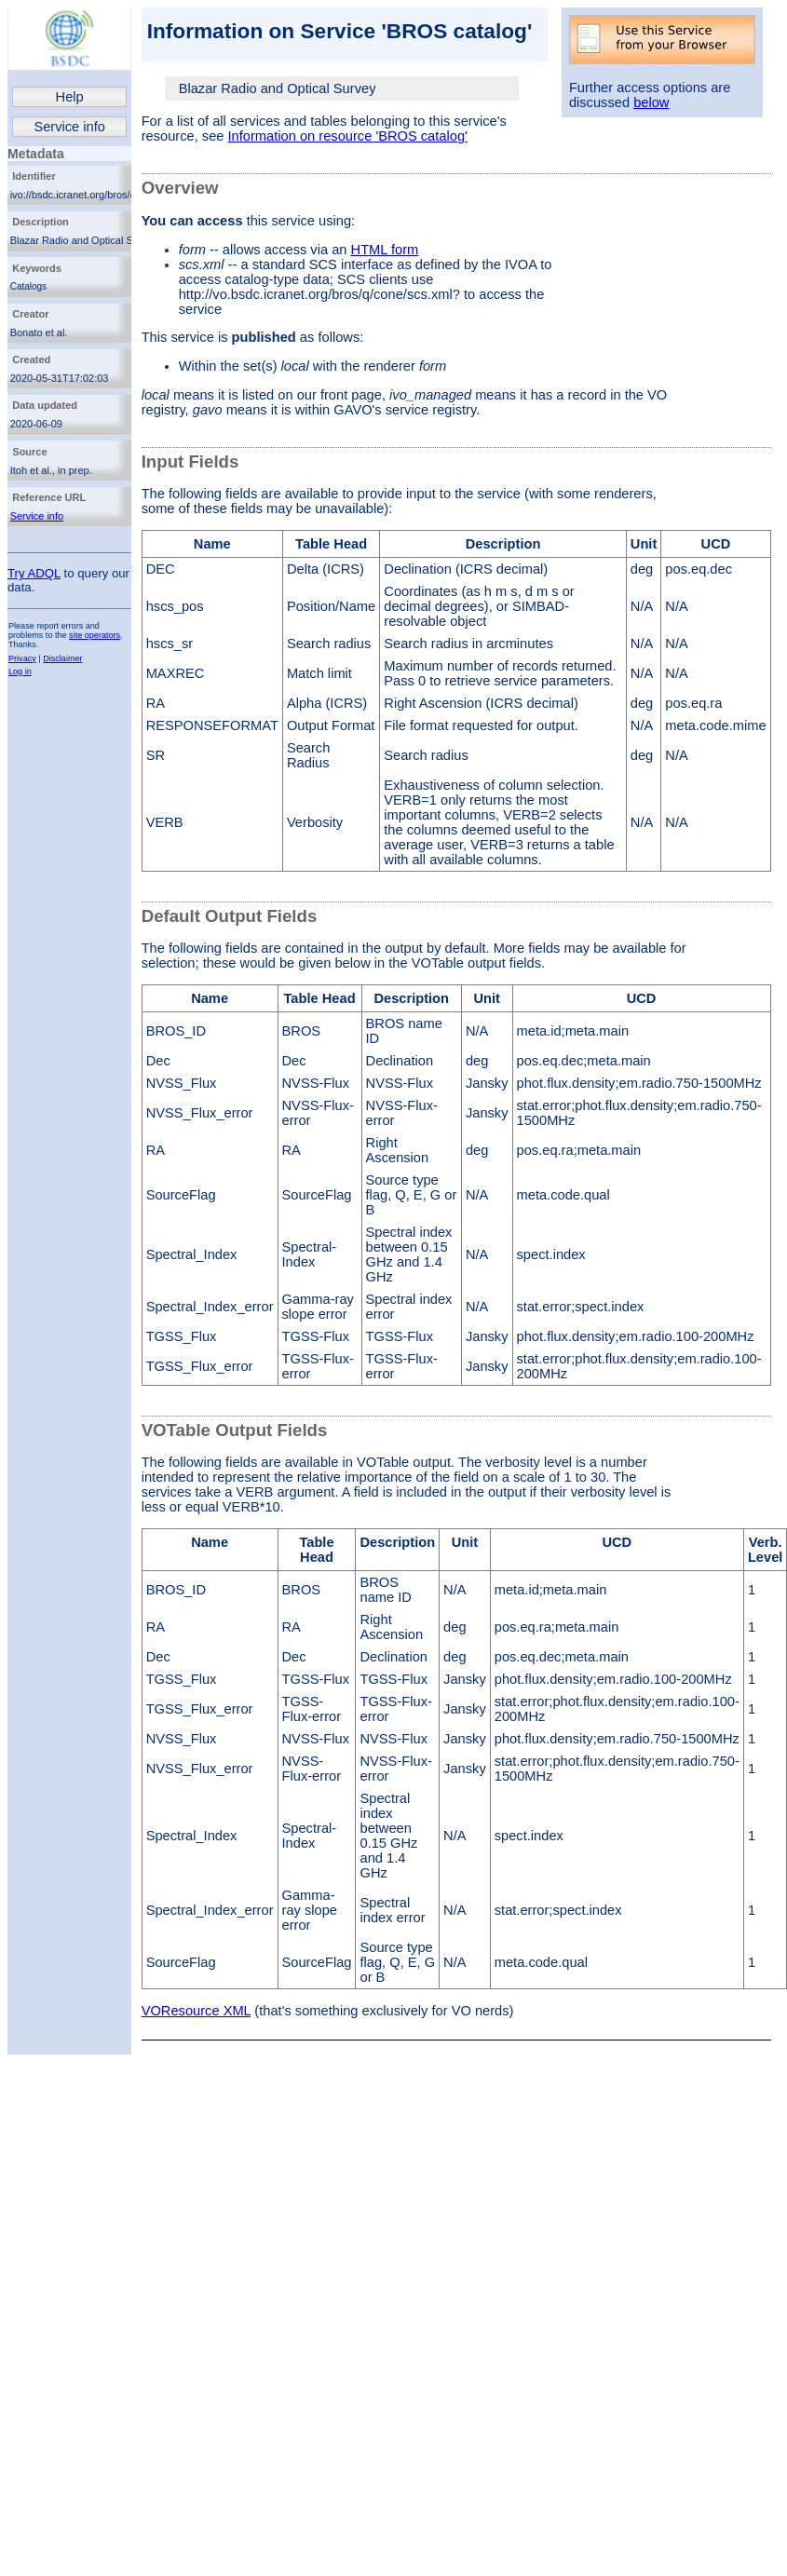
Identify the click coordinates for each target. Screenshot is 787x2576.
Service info (69, 126)
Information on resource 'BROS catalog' (348, 136)
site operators (94, 635)
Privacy (22, 658)
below (651, 102)
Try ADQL (34, 573)
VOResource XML (196, 2010)
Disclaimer (62, 658)
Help (70, 96)
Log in (20, 671)
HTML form (385, 249)
